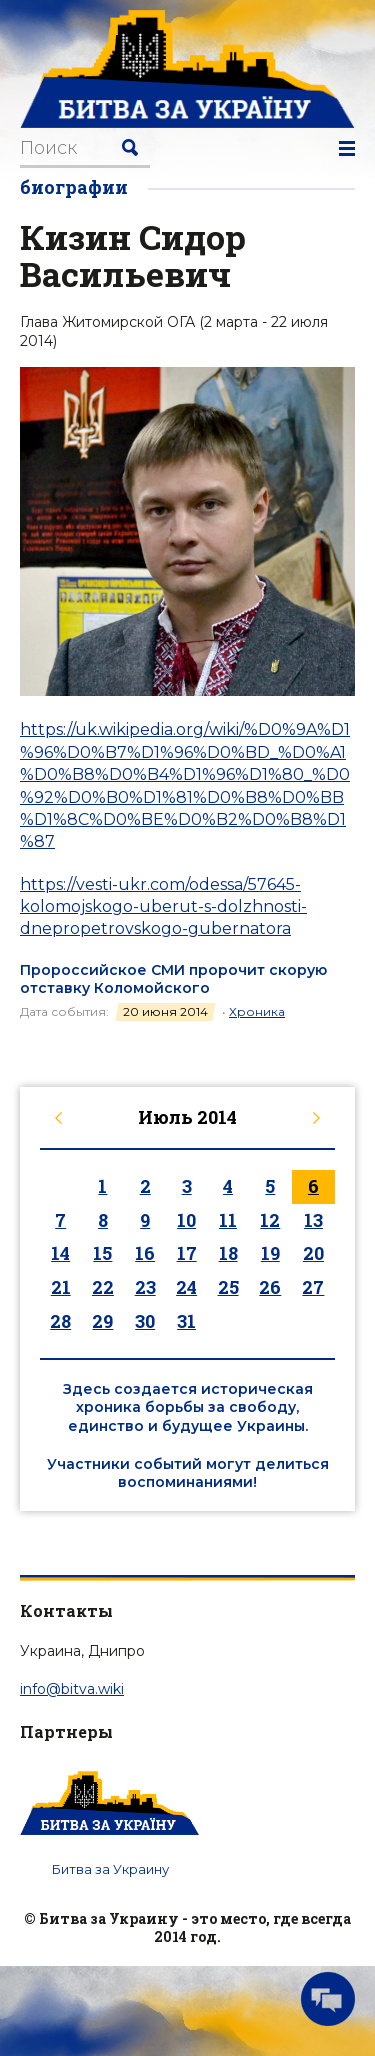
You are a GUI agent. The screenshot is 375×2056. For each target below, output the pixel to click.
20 (313, 1253)
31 (186, 1321)
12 (270, 1220)
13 (313, 1220)
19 (270, 1253)
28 (60, 1321)
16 (145, 1253)
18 (228, 1253)
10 (186, 1220)
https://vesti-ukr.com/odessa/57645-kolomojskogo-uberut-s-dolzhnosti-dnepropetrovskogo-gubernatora (163, 907)
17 (187, 1253)
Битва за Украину (110, 1869)
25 (228, 1287)
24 (186, 1287)
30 (145, 1321)
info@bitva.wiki (72, 1689)
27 (313, 1287)
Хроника (257, 1011)
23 (145, 1287)
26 (270, 1287)
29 (102, 1321)
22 (103, 1287)
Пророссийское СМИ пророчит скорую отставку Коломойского (173, 979)
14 (60, 1253)
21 (61, 1287)
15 (102, 1253)
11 (228, 1220)
